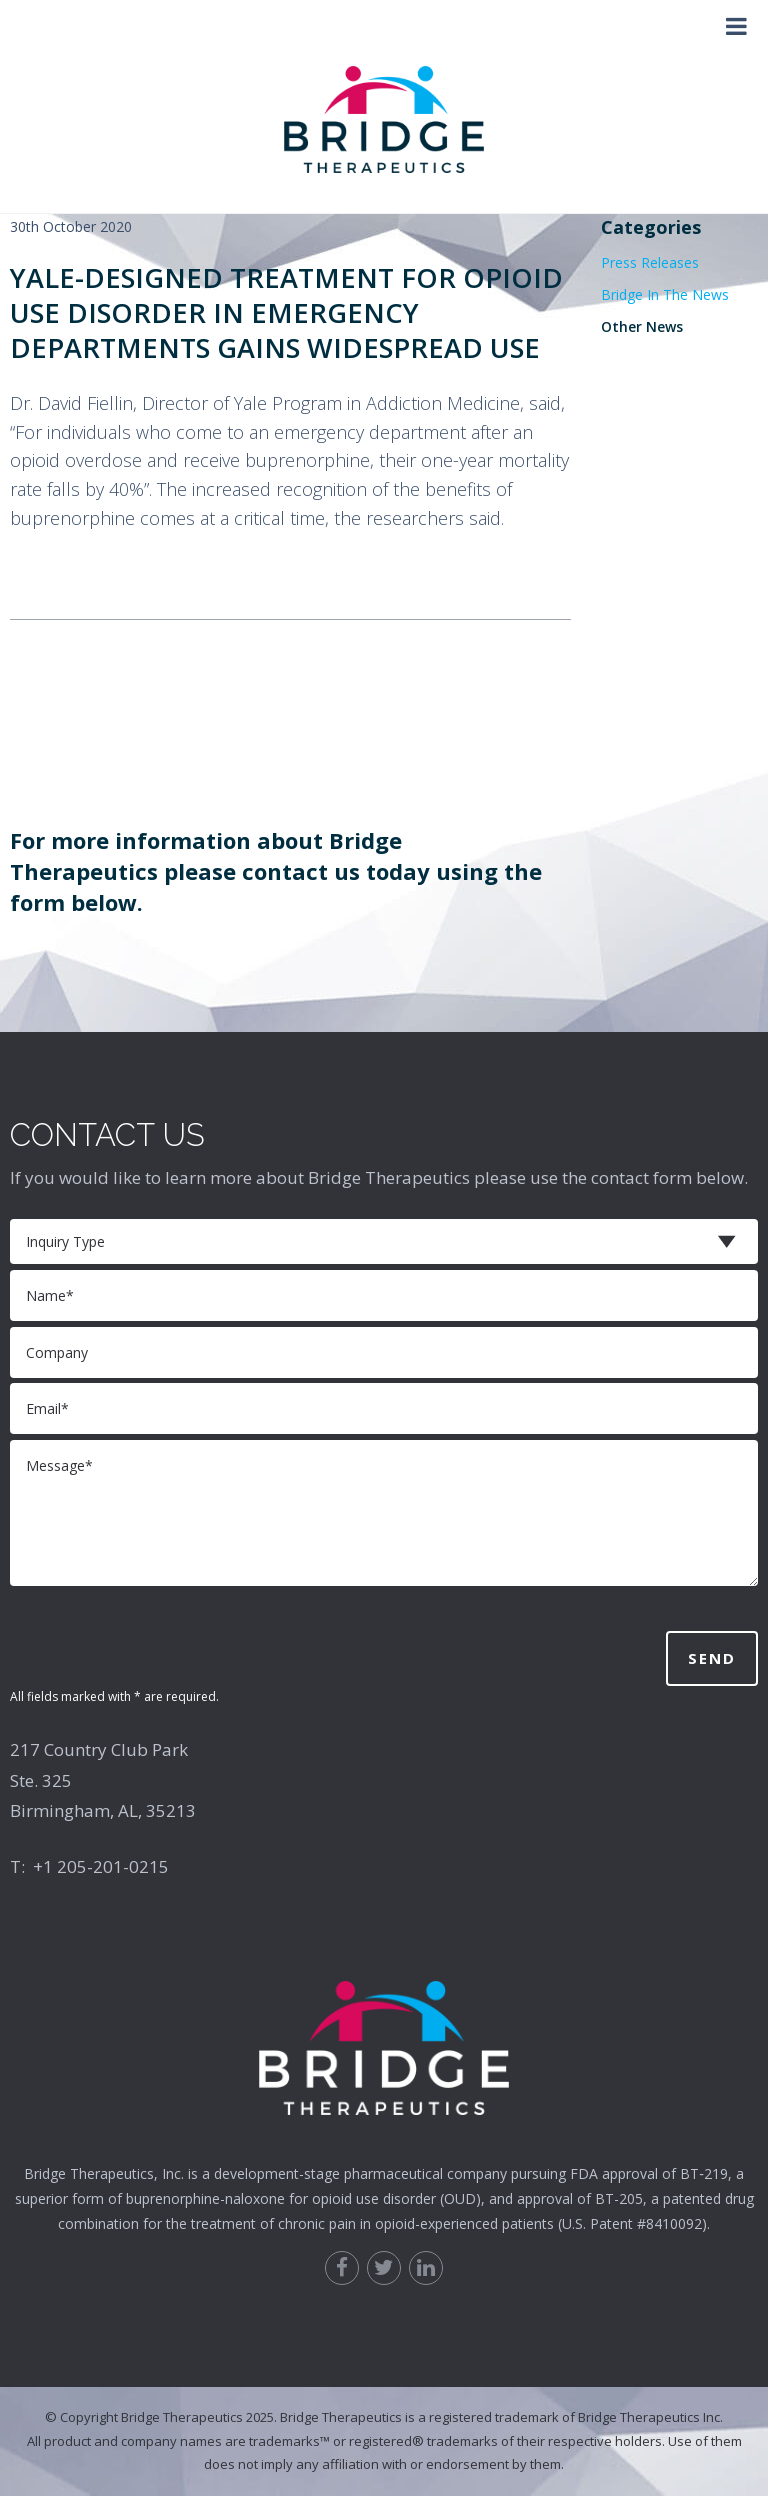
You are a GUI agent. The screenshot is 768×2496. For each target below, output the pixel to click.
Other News (642, 326)
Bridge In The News (665, 294)
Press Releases (650, 262)
